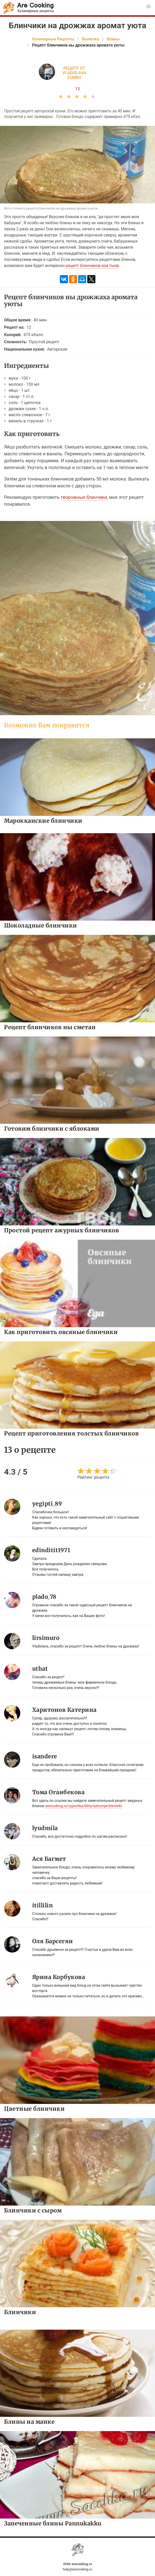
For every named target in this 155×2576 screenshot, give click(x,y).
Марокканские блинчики (43, 820)
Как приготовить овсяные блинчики (61, 1331)
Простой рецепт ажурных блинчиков (61, 1230)
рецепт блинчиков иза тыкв (92, 265)
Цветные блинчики (34, 2108)
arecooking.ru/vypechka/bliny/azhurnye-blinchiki (83, 1806)
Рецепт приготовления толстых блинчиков (71, 1433)
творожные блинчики (84, 497)
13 (77, 88)
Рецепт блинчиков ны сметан (50, 1027)
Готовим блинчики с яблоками (51, 1128)
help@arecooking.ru (77, 2569)
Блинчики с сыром (33, 2210)
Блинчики (20, 2312)
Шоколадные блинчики (40, 925)
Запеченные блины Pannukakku (52, 2523)
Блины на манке (29, 2421)
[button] (148, 6)
